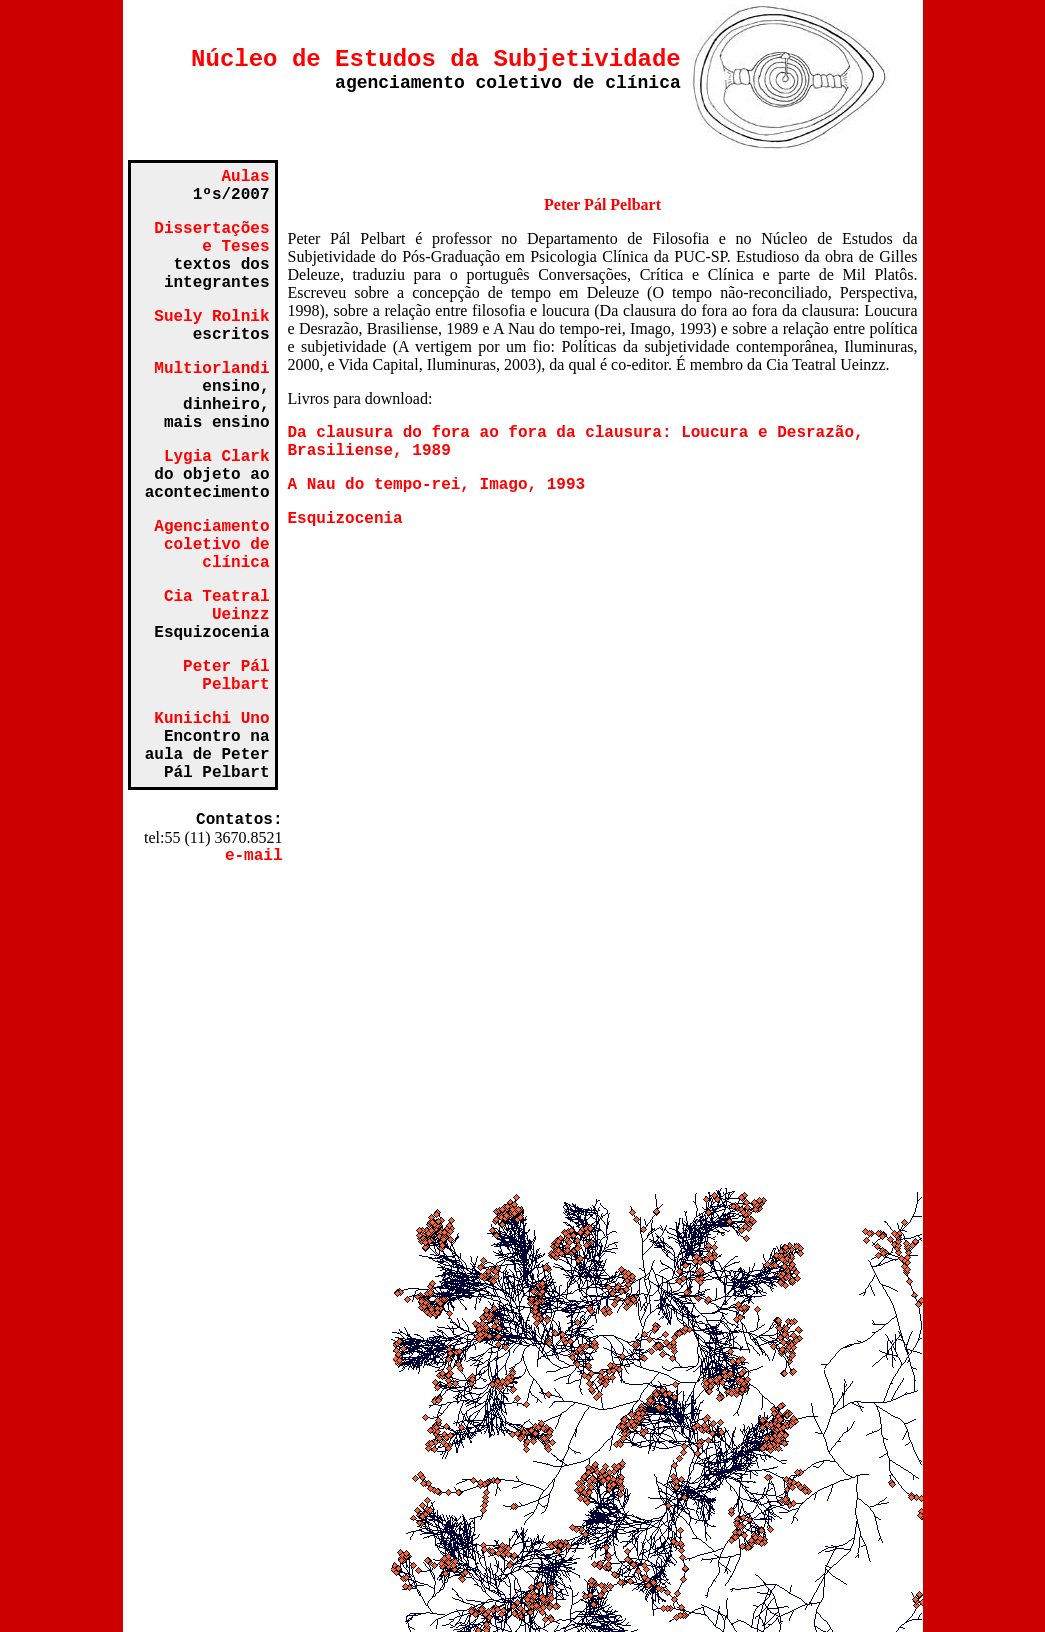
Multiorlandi (211, 369)
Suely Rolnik (211, 317)
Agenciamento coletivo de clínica (211, 545)
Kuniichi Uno (211, 719)
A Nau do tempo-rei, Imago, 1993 (437, 485)
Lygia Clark (217, 457)
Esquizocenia (345, 519)
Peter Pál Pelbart (226, 676)
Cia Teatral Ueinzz (217, 606)
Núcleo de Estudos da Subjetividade (436, 59)
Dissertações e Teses (211, 238)
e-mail (254, 856)
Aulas (245, 177)
